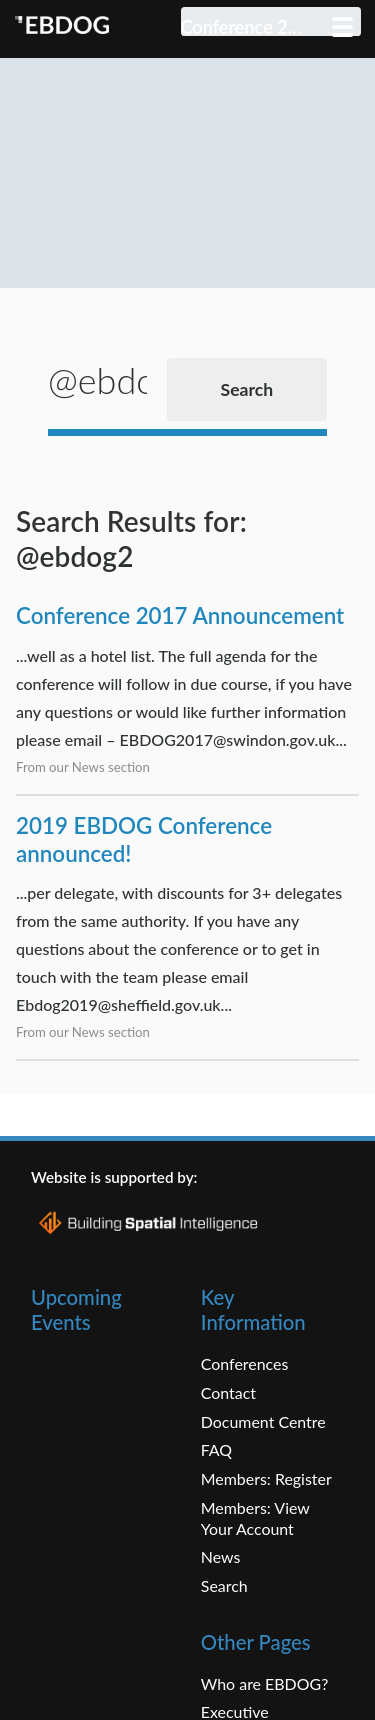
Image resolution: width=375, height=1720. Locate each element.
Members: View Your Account (255, 1546)
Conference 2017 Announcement (180, 644)
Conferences (245, 1392)
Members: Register (266, 1507)
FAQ (216, 1478)
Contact (228, 1421)
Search (224, 1613)
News (221, 1585)
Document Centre (263, 1449)
